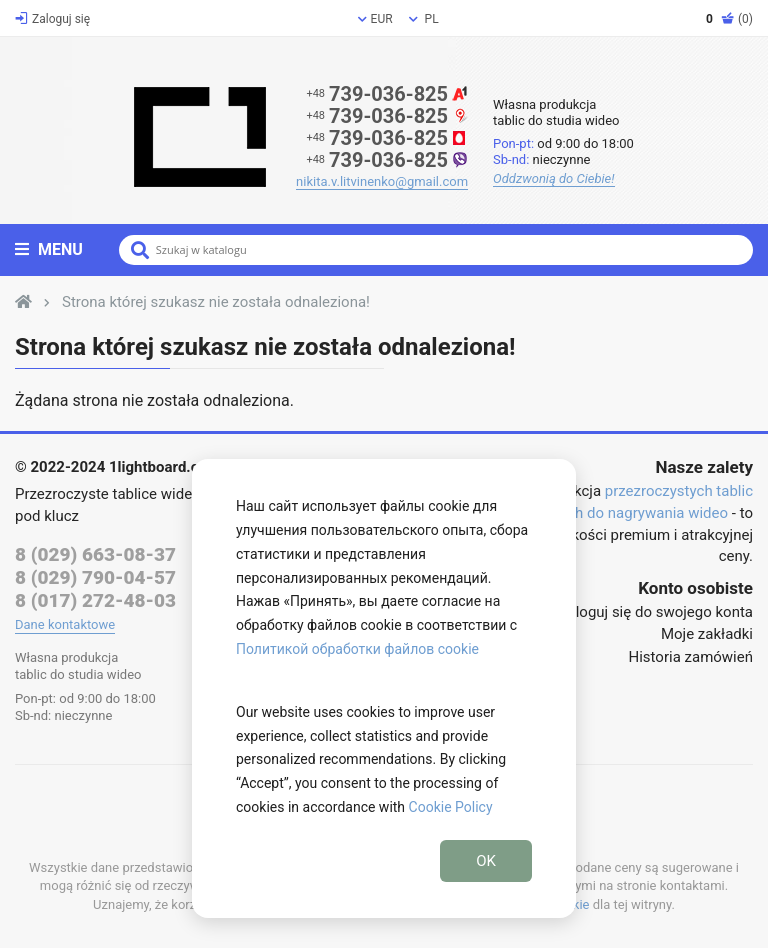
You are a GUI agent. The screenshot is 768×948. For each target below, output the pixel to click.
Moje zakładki (707, 634)
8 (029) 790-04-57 (95, 577)
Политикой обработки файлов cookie (357, 649)
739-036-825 (387, 94)
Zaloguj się (52, 19)
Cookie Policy (451, 807)
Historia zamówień (691, 657)
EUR (375, 19)
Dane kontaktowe (65, 624)
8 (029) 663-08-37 (95, 554)
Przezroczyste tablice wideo (108, 494)
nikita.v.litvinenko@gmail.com (382, 181)
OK (486, 861)
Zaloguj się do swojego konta (656, 612)
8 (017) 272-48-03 (95, 600)
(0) (729, 19)
